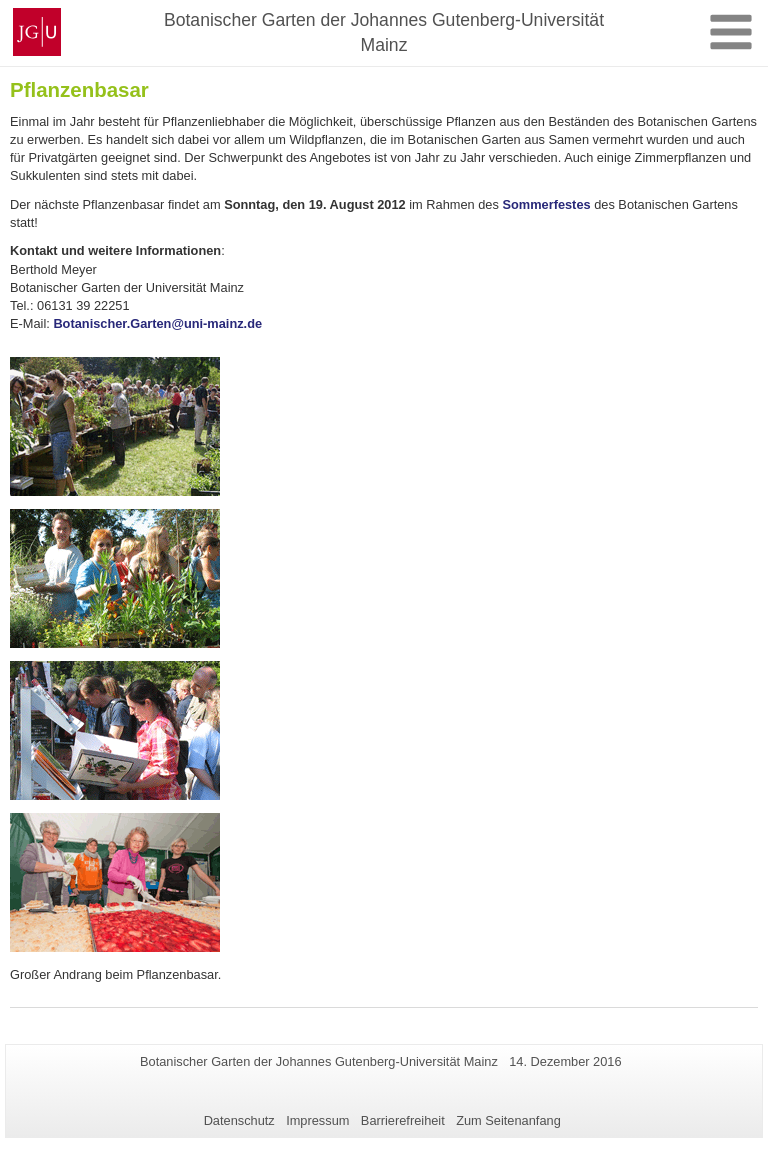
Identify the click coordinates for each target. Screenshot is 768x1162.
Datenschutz (239, 1120)
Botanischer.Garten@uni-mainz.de (157, 323)
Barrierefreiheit (403, 1120)
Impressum (317, 1120)
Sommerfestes (546, 204)
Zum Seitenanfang (508, 1120)
